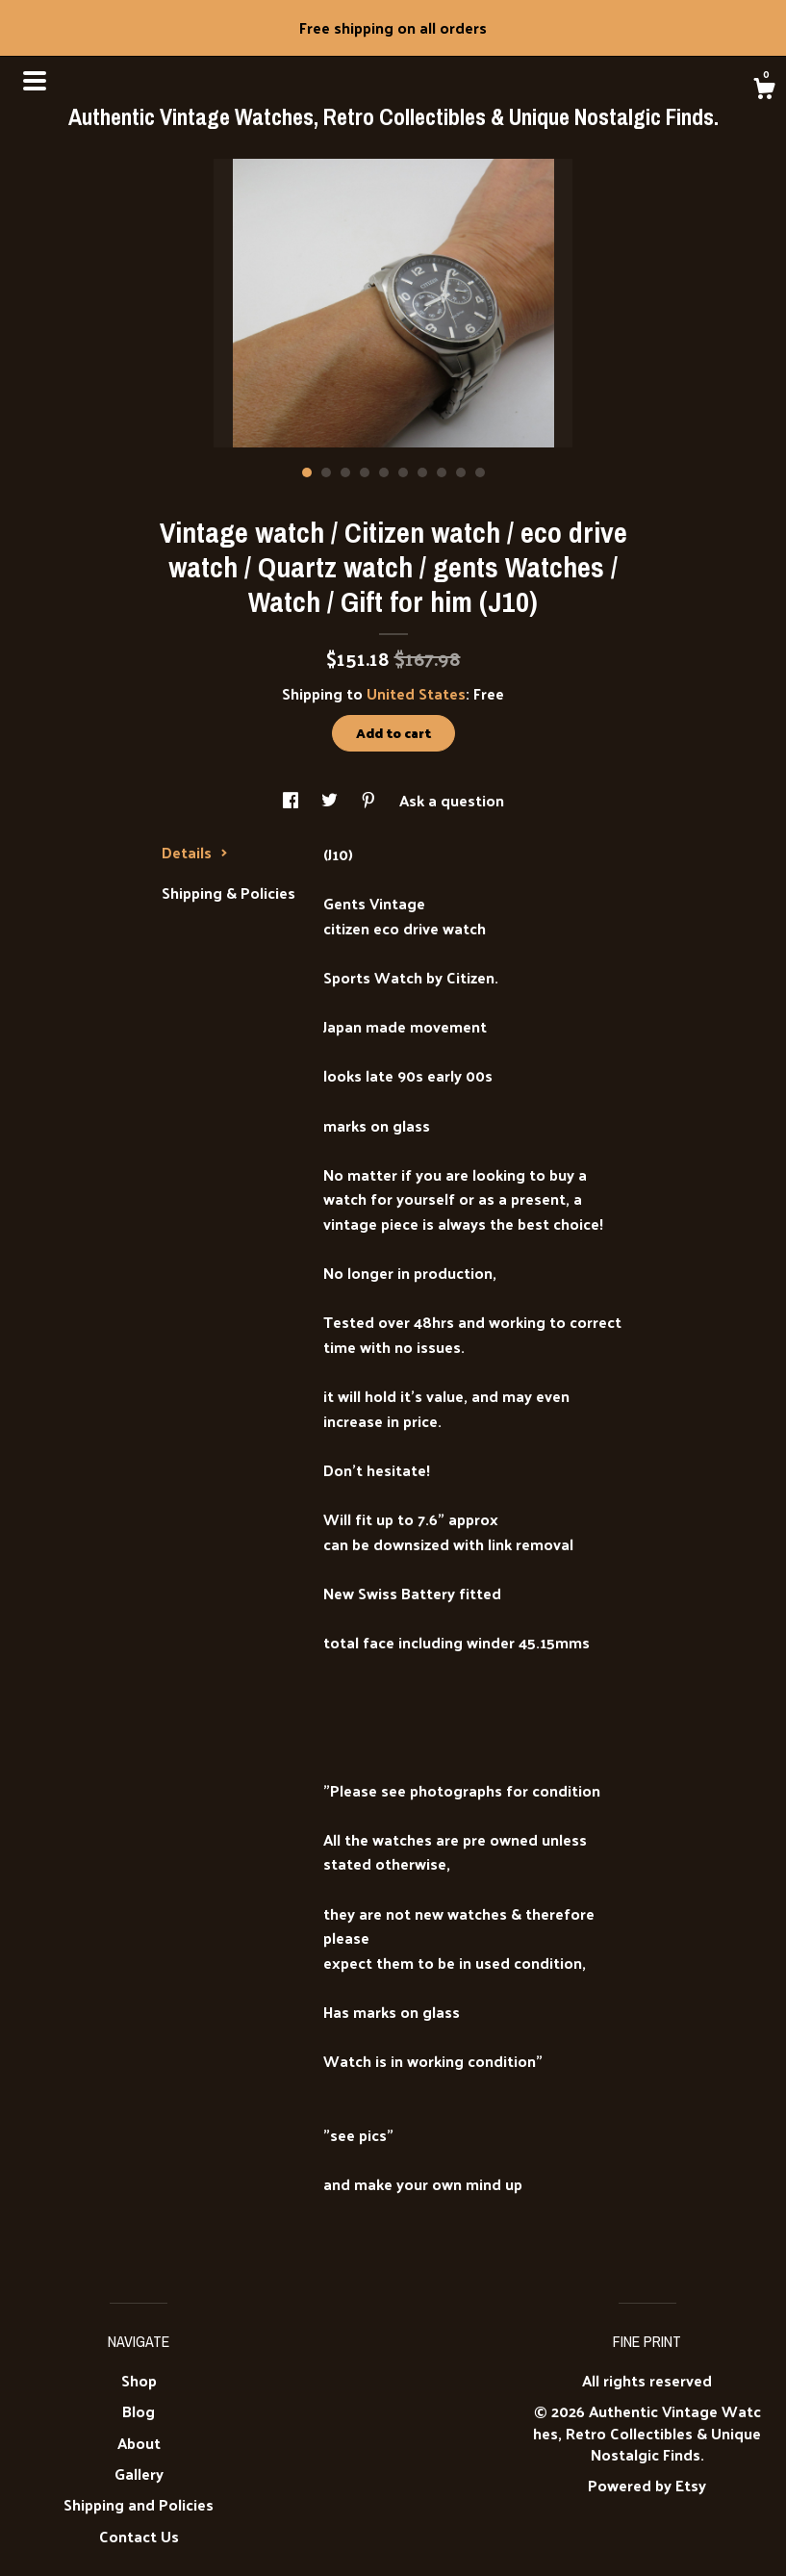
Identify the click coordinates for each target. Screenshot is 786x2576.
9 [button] (461, 472)
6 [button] (403, 472)
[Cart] (763, 90)
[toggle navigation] (34, 80)
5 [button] (384, 472)
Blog (138, 2411)
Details (195, 852)
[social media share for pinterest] (370, 800)
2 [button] (326, 472)
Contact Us (139, 2536)
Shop (139, 2380)
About (139, 2443)
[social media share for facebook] (292, 800)
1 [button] (307, 472)
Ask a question (451, 800)
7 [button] (422, 472)
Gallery (139, 2473)
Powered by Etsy (647, 2485)
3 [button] (345, 472)
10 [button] (480, 472)
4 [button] (364, 472)
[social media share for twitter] (331, 800)
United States (416, 693)
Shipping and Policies (138, 2504)
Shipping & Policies (228, 892)
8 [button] (441, 472)
